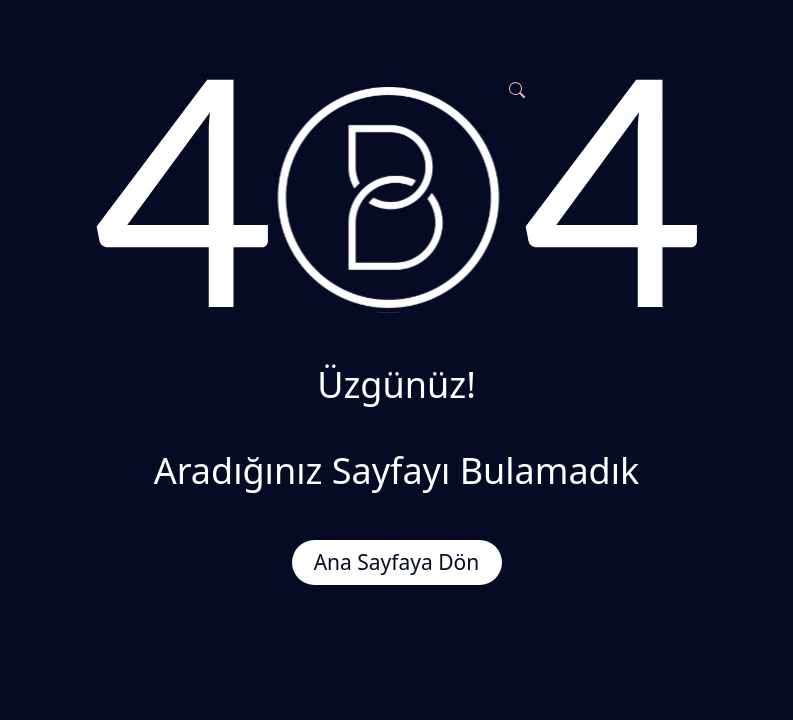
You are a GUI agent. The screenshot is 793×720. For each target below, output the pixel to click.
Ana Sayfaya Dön (397, 562)
